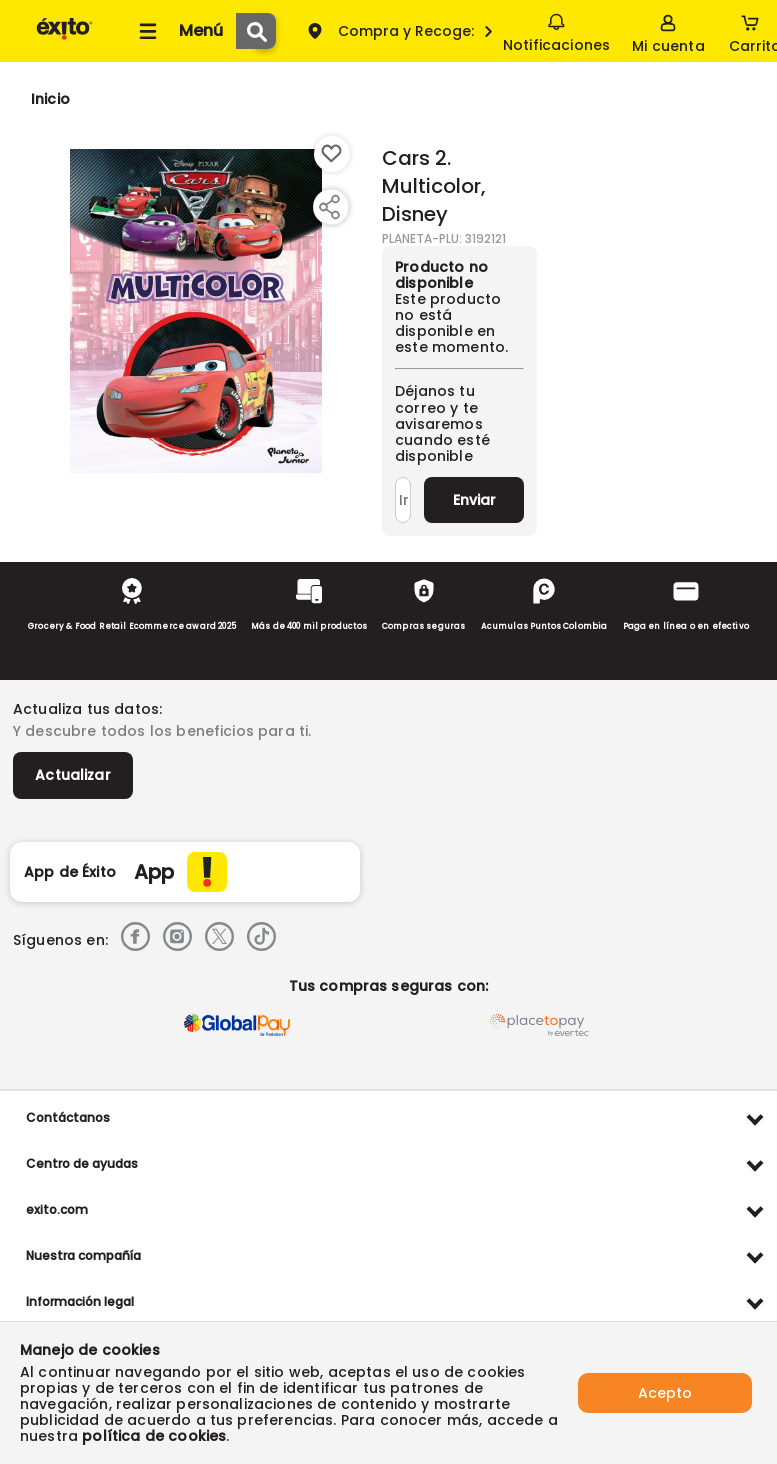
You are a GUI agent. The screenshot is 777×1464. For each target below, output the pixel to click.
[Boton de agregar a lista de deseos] (332, 154)
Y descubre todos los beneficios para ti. (162, 731)
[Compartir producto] (329, 207)
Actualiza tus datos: (87, 709)
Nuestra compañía (83, 1255)
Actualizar (73, 775)
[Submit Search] (256, 31)
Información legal (80, 1301)
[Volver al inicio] (64, 38)
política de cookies (154, 1436)
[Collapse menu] (178, 31)
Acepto (665, 1393)
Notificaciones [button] (556, 30)
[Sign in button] (668, 31)
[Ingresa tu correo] (403, 500)
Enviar (474, 500)
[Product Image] (196, 311)
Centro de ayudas (82, 1163)
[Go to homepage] (50, 99)
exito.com (57, 1209)
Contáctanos (68, 1117)
